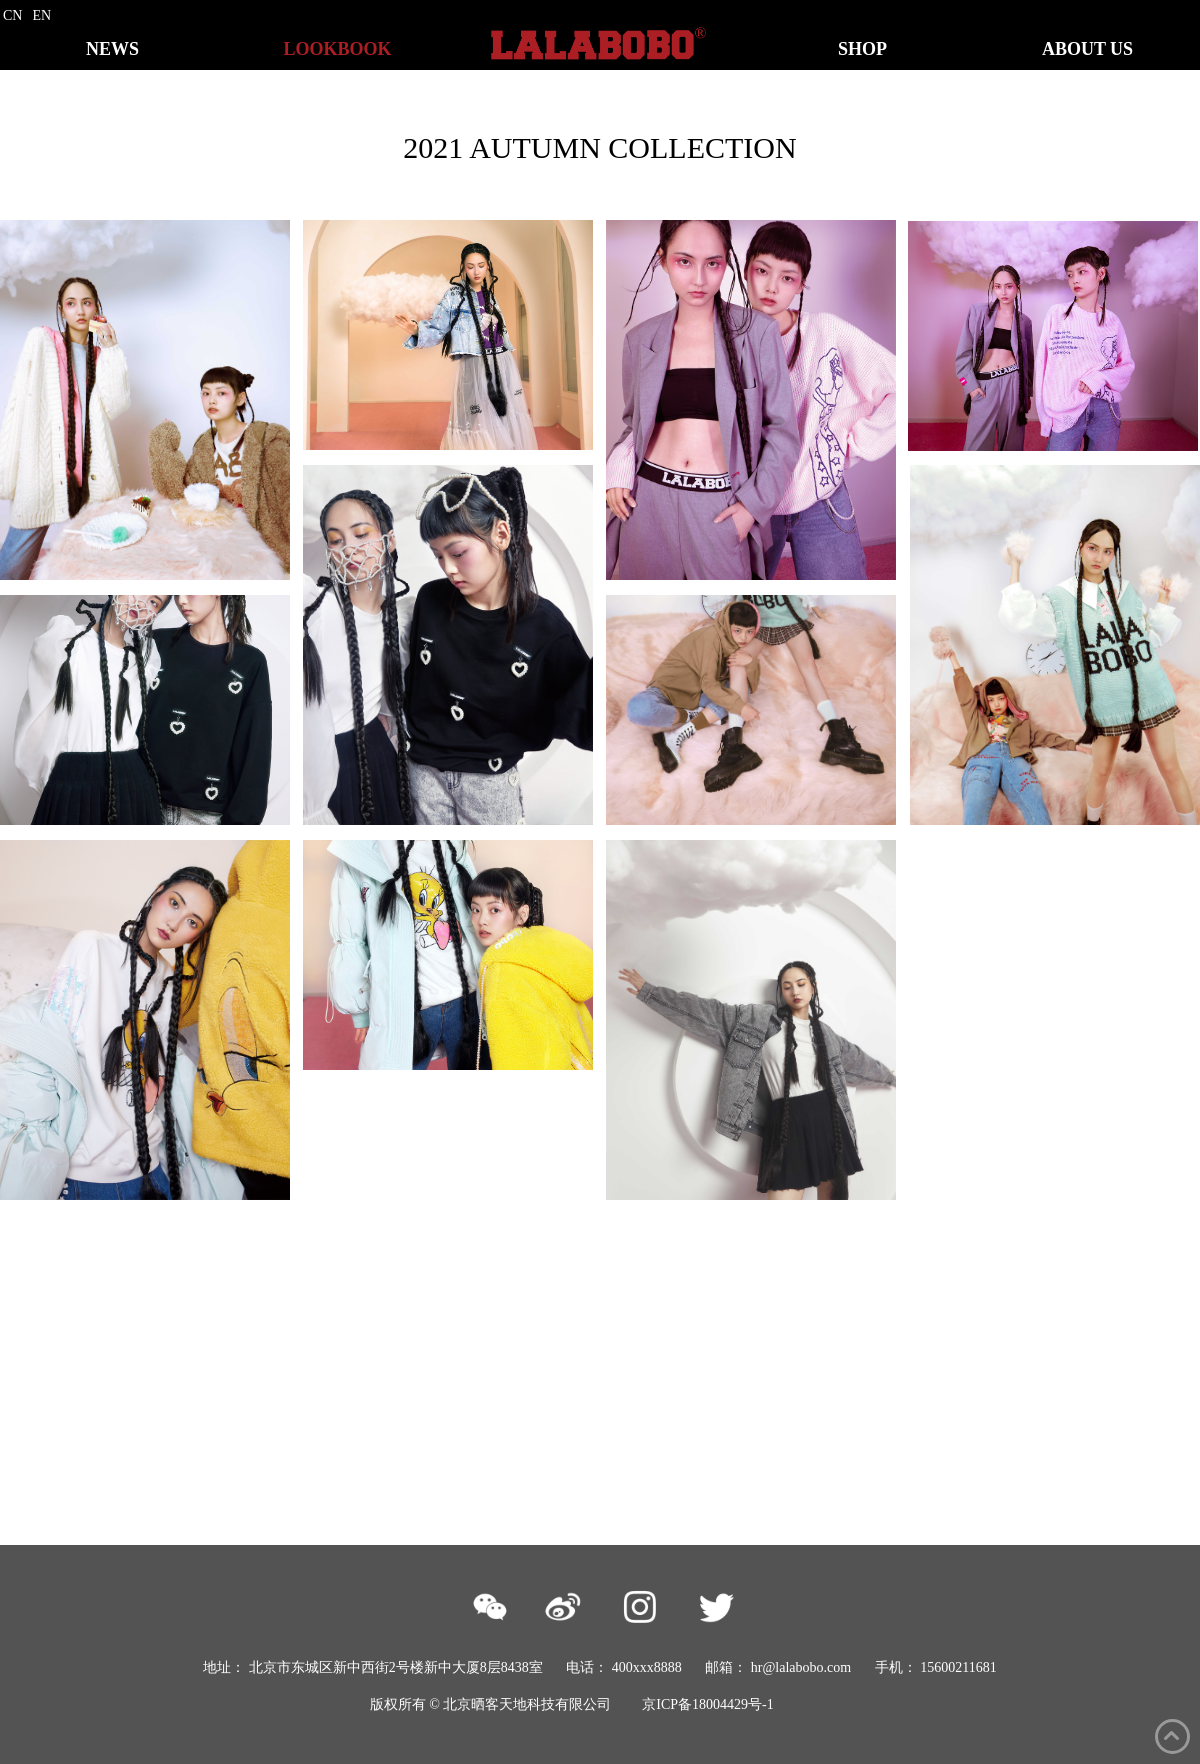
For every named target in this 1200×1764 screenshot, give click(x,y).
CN (12, 15)
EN (41, 15)
